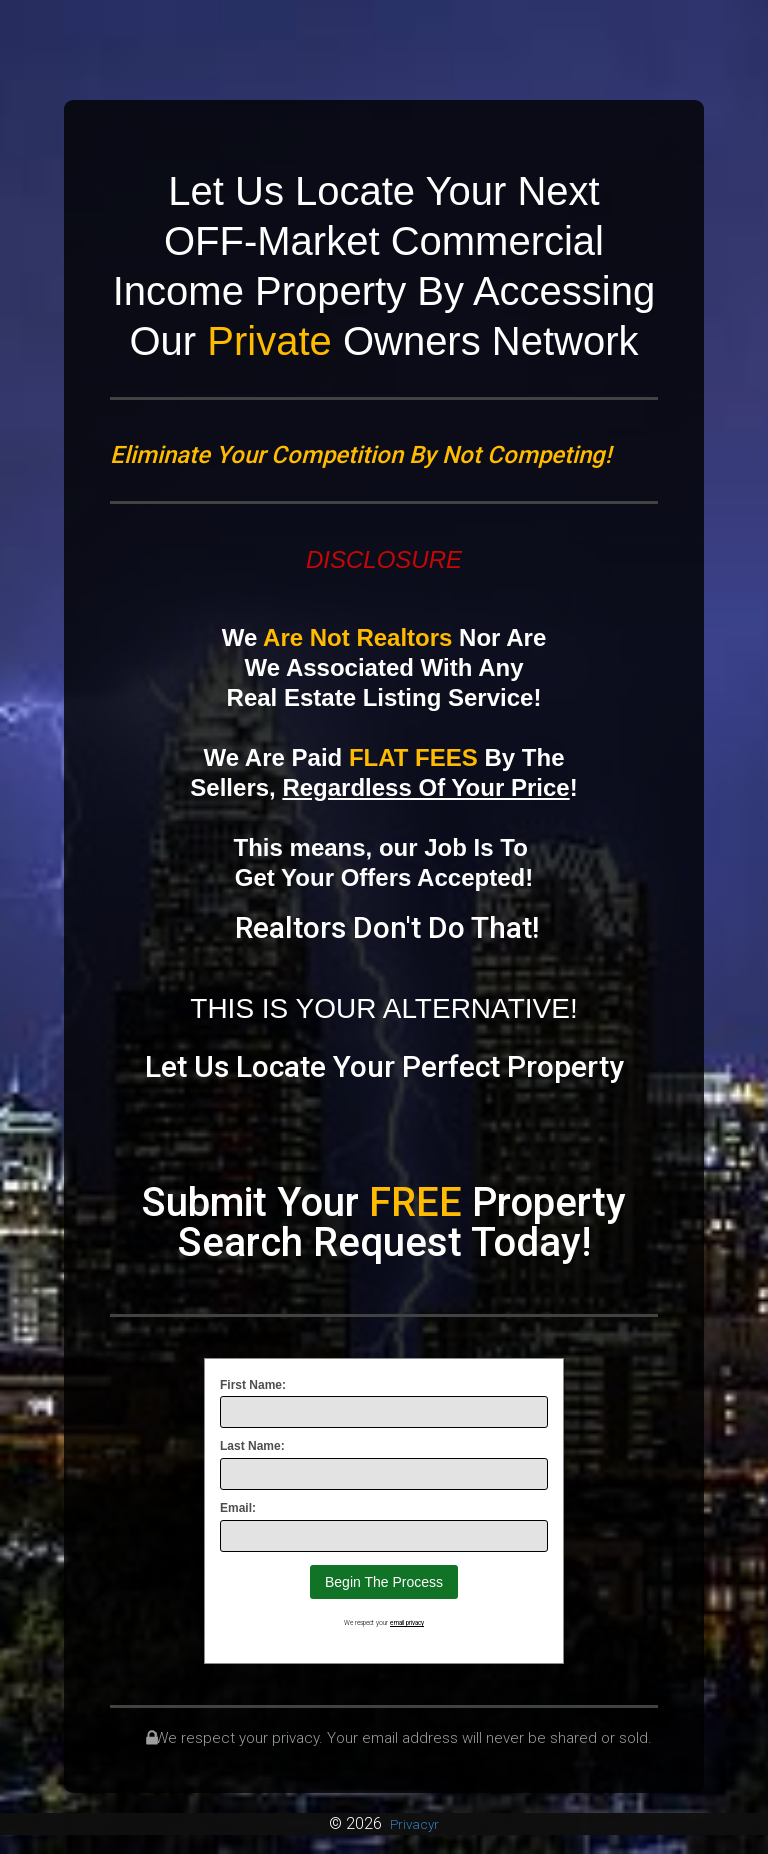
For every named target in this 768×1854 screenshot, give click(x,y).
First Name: (253, 1385)
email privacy (407, 1623)
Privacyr (414, 1823)
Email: (238, 1508)
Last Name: (252, 1446)
